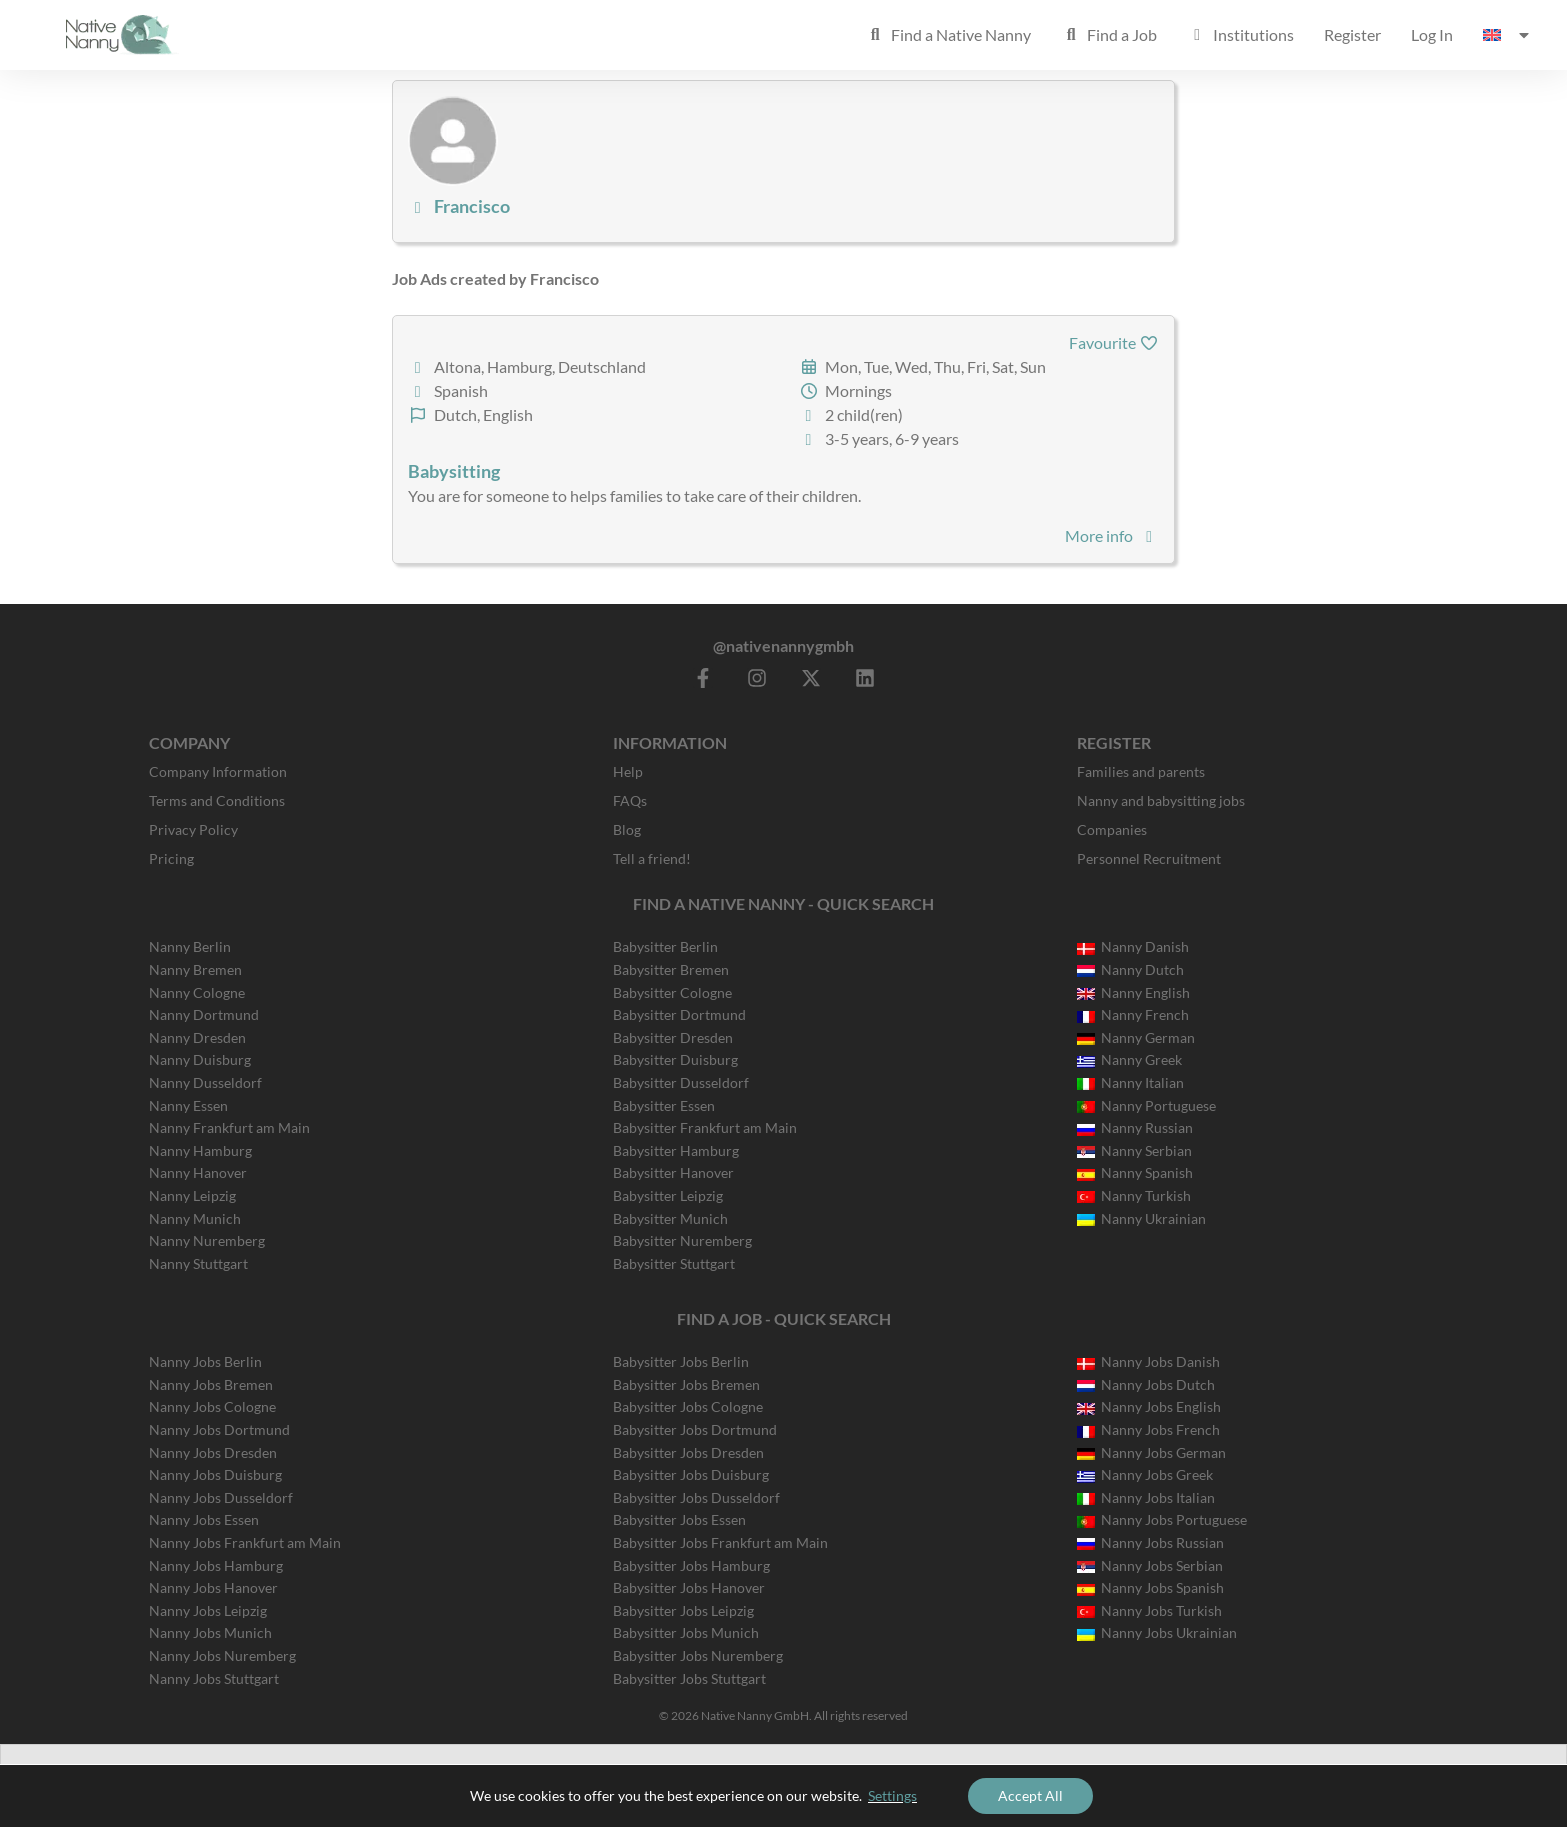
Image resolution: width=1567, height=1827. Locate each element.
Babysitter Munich (670, 1218)
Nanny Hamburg (200, 1150)
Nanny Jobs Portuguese (1162, 1519)
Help (628, 771)
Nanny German (1136, 1037)
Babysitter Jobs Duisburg (691, 1474)
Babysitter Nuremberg (682, 1240)
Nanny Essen (188, 1105)
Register (1352, 34)
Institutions (1240, 34)
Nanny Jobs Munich (210, 1632)
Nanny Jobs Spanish (1150, 1587)
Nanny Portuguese (1146, 1105)
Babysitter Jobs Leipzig (683, 1610)
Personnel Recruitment (1149, 858)
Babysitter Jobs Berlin (681, 1361)
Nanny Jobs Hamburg (216, 1565)
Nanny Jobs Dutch (1146, 1384)
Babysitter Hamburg (676, 1150)
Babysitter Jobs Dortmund (695, 1429)
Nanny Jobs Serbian (1150, 1565)
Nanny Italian (1130, 1082)
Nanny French (1133, 1014)
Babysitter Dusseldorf (681, 1082)
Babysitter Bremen (671, 969)
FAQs (630, 800)
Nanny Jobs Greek (1145, 1474)
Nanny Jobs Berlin (205, 1361)
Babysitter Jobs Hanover (689, 1587)
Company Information (218, 771)
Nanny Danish (1133, 946)
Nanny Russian (1135, 1127)
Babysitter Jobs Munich (686, 1632)
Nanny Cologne (197, 992)
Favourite (1114, 342)
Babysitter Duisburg (675, 1059)
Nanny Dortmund (204, 1014)
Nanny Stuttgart (198, 1263)
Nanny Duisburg (200, 1059)
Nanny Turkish (1134, 1195)
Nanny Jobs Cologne (212, 1406)
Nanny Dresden (197, 1037)
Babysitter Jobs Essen (679, 1519)
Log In (1432, 34)
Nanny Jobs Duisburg (215, 1474)
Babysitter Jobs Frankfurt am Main (720, 1542)
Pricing (171, 858)
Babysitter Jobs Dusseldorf (696, 1497)
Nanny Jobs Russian (1150, 1542)
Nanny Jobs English (1149, 1406)
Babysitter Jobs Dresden (688, 1452)
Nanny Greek (1129, 1059)
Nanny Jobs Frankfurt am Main (245, 1542)
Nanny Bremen (195, 969)
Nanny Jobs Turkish (1149, 1610)
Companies (1112, 829)
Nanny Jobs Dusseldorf (221, 1497)
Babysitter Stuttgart (674, 1263)
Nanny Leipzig (192, 1195)
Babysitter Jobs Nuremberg (698, 1655)
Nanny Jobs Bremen (211, 1384)
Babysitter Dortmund (679, 1014)
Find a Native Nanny (948, 34)
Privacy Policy (193, 829)
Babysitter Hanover (673, 1172)
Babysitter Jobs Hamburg (691, 1565)
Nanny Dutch (1130, 969)
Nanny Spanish (1135, 1172)
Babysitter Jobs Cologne (688, 1406)
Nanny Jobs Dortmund (219, 1429)
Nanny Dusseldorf (205, 1082)
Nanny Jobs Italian (1146, 1497)
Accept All (1030, 1795)
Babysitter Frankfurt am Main (705, 1127)
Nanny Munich (195, 1218)
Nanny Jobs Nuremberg (222, 1655)
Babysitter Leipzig (668, 1195)
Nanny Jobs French (1148, 1429)
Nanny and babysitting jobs (1161, 800)
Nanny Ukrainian (1141, 1218)
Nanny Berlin (190, 946)
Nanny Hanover (198, 1172)
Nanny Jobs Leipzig (208, 1610)
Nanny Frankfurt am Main (229, 1127)
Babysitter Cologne (672, 992)
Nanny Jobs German (1151, 1452)
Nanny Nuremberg (207, 1240)
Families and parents (1141, 771)
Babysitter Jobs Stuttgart (689, 1678)
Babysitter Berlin (665, 946)
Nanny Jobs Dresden (213, 1452)
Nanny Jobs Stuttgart (214, 1678)
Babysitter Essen (664, 1105)
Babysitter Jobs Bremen (686, 1384)
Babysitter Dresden (673, 1037)
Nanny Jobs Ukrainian (1157, 1632)
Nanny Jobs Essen (204, 1519)
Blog (627, 829)
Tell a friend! (652, 858)
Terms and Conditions (217, 800)
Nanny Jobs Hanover (213, 1587)
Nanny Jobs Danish (1148, 1361)
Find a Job (1109, 34)
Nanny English (1133, 992)
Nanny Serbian (1134, 1150)
